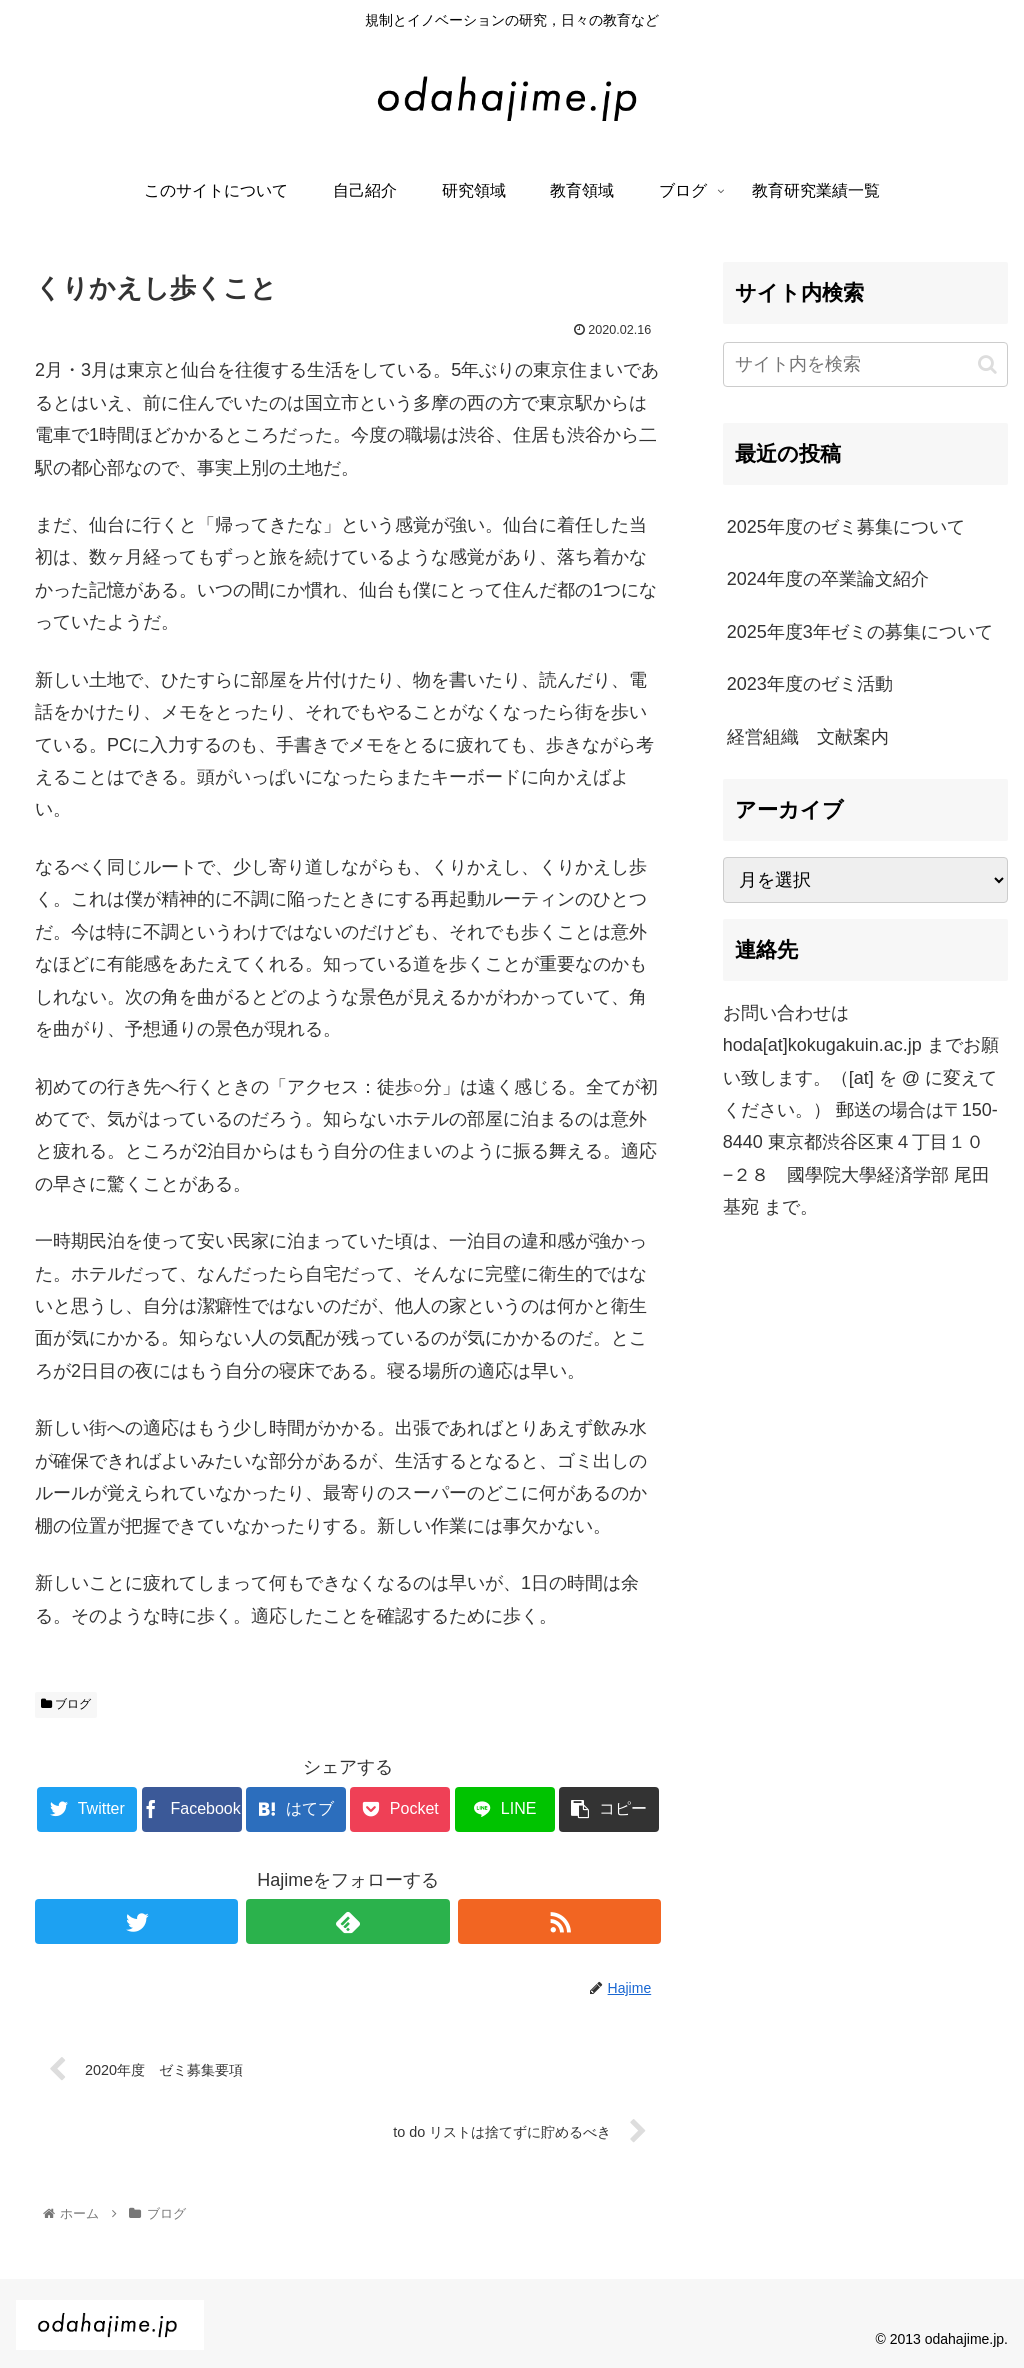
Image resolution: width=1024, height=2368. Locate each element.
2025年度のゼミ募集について (846, 527)
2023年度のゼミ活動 (810, 684)
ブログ (66, 1704)
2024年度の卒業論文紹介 (828, 579)
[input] (865, 364)
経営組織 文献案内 (808, 737)
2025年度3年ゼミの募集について (860, 632)
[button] (987, 364)
